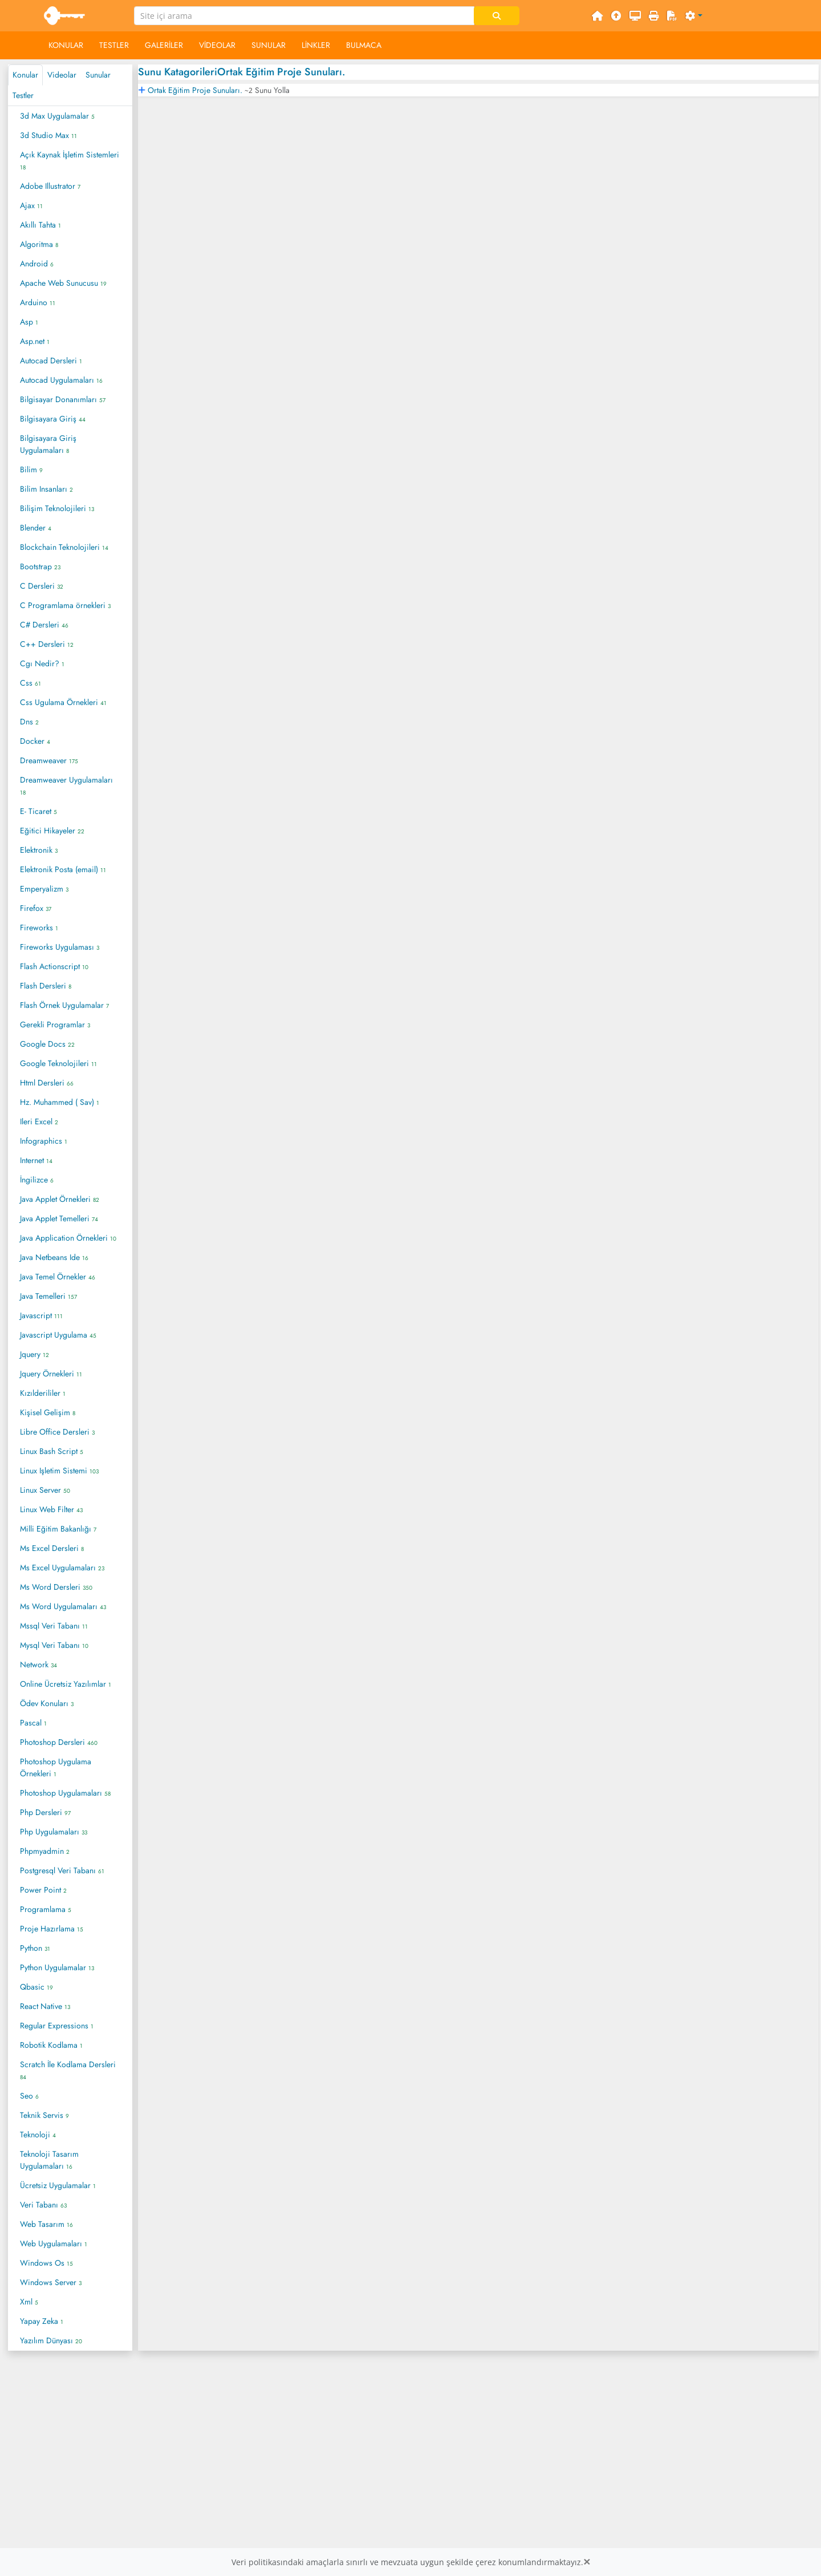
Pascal (33, 1722)
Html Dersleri (47, 1082)
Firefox (35, 908)
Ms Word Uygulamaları (63, 1606)
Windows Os (46, 2263)
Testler (114, 45)
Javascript (41, 1315)
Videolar (217, 45)
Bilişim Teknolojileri (57, 508)
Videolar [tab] (61, 74)
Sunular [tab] (98, 74)
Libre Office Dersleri (57, 1431)
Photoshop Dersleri (58, 1742)
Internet (36, 1160)
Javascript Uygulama (58, 1334)
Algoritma (39, 244)
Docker (35, 741)
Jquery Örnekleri (51, 1373)
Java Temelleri (48, 1296)
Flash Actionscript (54, 966)
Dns (29, 721)
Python (35, 1948)
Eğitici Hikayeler (52, 830)
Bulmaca (363, 45)
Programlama (45, 1909)
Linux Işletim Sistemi (59, 1470)
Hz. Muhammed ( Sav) (59, 1102)
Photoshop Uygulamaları (65, 1793)
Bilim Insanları (46, 489)
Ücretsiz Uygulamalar (58, 2185)
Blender (35, 527)
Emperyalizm (44, 888)
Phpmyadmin (45, 1851)
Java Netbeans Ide (54, 1257)
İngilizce (37, 1179)
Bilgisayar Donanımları (62, 399)
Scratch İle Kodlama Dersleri (68, 2070)
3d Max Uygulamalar (57, 115)
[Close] (586, 2562)
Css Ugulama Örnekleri (63, 702)
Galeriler (164, 45)
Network (38, 1664)
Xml (29, 2301)
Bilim (31, 469)
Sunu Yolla (272, 90)
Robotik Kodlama (51, 2045)
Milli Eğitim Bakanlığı (58, 1528)
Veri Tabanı (43, 2204)
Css (30, 682)
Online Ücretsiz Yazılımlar (65, 1684)
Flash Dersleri (45, 985)
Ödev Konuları (47, 1703)
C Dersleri (41, 586)
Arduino (37, 302)
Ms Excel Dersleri (52, 1548)
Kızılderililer (43, 1393)
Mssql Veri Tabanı (54, 1625)
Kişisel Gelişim (47, 1412)
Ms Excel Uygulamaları (62, 1567)
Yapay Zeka (41, 2321)
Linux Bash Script (51, 1451)
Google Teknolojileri (58, 1063)
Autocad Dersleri (51, 360)
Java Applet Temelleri (59, 1218)
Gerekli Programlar (55, 1024)
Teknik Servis (44, 2115)
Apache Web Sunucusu (63, 283)
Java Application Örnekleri (68, 1238)
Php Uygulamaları (53, 1831)
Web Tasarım (46, 2224)
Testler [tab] (23, 95)
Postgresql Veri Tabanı (62, 1870)
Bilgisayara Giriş (53, 418)
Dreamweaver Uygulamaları (66, 785)
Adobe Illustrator (50, 186)
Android (37, 263)
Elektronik (39, 850)
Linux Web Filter (51, 1509)
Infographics (43, 1141)
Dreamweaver (49, 760)
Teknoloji (38, 2134)
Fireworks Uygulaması (59, 947)
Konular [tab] (25, 74)
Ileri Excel (39, 1121)
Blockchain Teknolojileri (64, 547)
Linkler (316, 45)
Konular (65, 45)
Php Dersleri (45, 1812)
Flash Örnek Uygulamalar (64, 1005)
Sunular (268, 45)
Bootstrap (40, 566)
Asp (29, 321)
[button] (693, 16)
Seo (29, 2095)
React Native (45, 2006)
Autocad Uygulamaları (61, 380)
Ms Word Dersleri (56, 1587)
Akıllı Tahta (40, 224)
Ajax (31, 205)
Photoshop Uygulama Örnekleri (55, 1767)
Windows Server (51, 2282)
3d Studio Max (48, 135)
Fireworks (39, 927)
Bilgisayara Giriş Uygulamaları (48, 444)
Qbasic (36, 1986)
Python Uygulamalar (57, 1967)
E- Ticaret (38, 811)
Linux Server (45, 1490)
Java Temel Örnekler (57, 1276)
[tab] (478, 90)
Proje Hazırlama (51, 1928)
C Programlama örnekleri (65, 605)
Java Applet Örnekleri (59, 1199)
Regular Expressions (57, 2025)
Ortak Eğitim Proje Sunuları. (281, 71)
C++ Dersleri (47, 644)
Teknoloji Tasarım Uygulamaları (49, 2160)
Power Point (43, 1889)
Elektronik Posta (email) (63, 869)
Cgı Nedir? (42, 663)
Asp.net (35, 341)
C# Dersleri (44, 624)
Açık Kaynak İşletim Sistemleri (69, 160)
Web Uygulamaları (53, 2243)
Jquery (34, 1354)
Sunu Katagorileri (177, 71)
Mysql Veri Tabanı (54, 1645)
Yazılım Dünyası (51, 2340)
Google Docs (47, 1044)
